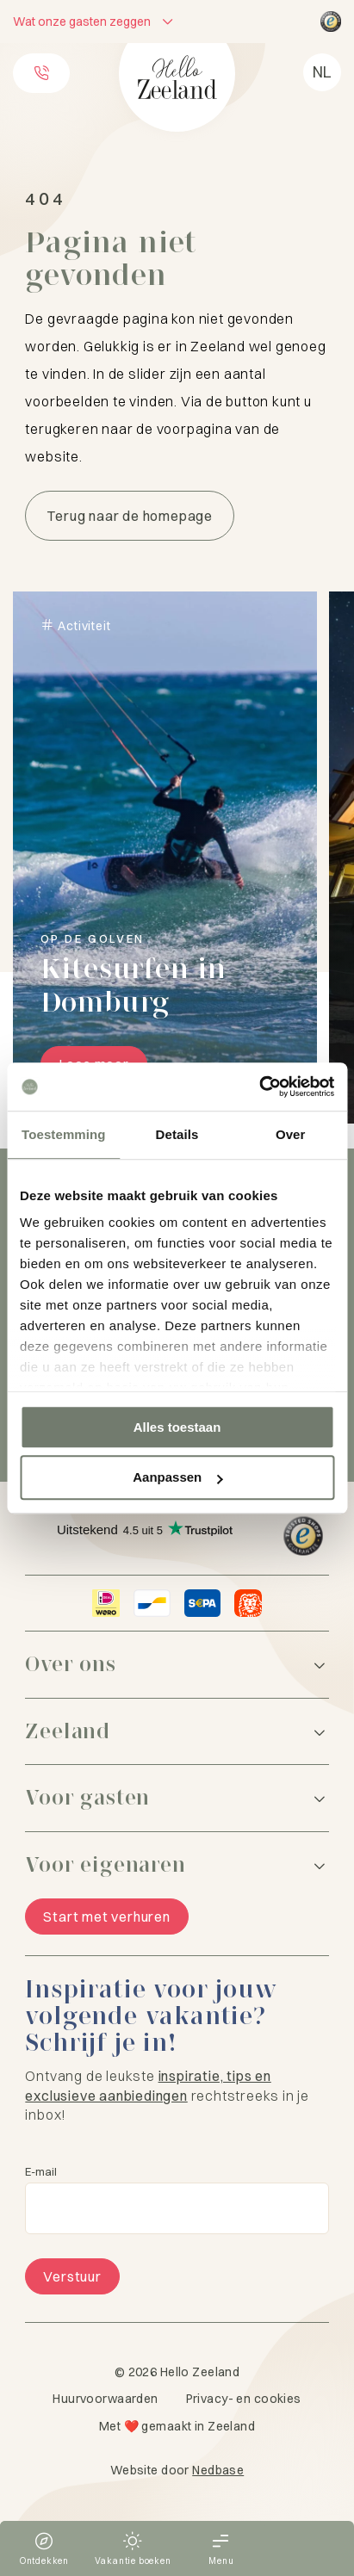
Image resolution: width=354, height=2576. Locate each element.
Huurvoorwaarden (105, 2398)
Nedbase (218, 2470)
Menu (220, 2561)
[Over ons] (176, 1665)
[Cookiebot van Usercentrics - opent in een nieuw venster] (258, 1086)
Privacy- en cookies (243, 2398)
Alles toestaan (177, 1427)
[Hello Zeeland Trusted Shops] (330, 21)
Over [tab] (291, 1134)
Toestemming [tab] (64, 1134)
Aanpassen (177, 1478)
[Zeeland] (176, 1732)
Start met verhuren (106, 1916)
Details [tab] (177, 1134)
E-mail (41, 2171)
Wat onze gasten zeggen (82, 21)
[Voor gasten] (176, 1798)
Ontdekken (44, 2561)
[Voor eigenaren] (176, 1865)
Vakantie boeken (133, 2561)
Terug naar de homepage (130, 515)
